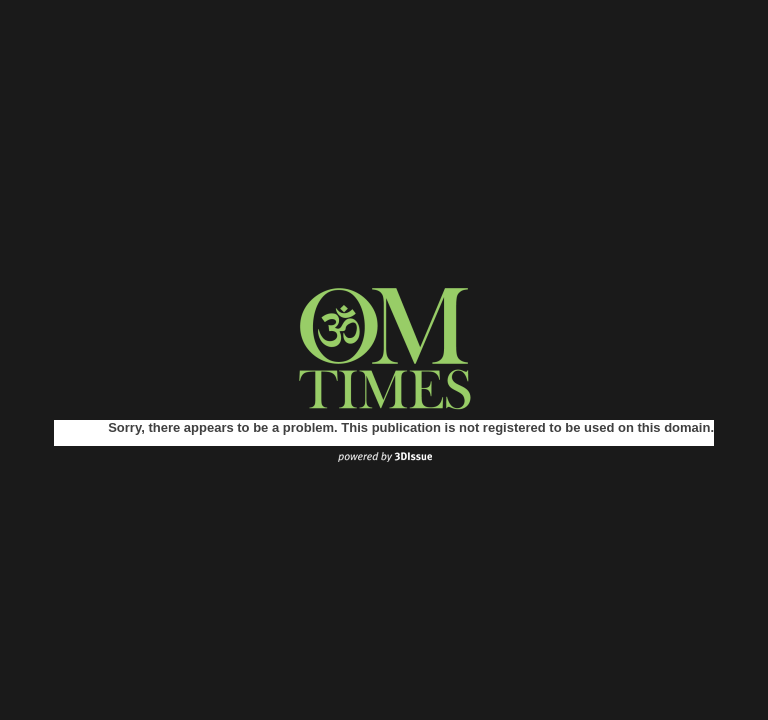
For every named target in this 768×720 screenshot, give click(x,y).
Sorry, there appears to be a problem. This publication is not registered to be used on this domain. (411, 427)
